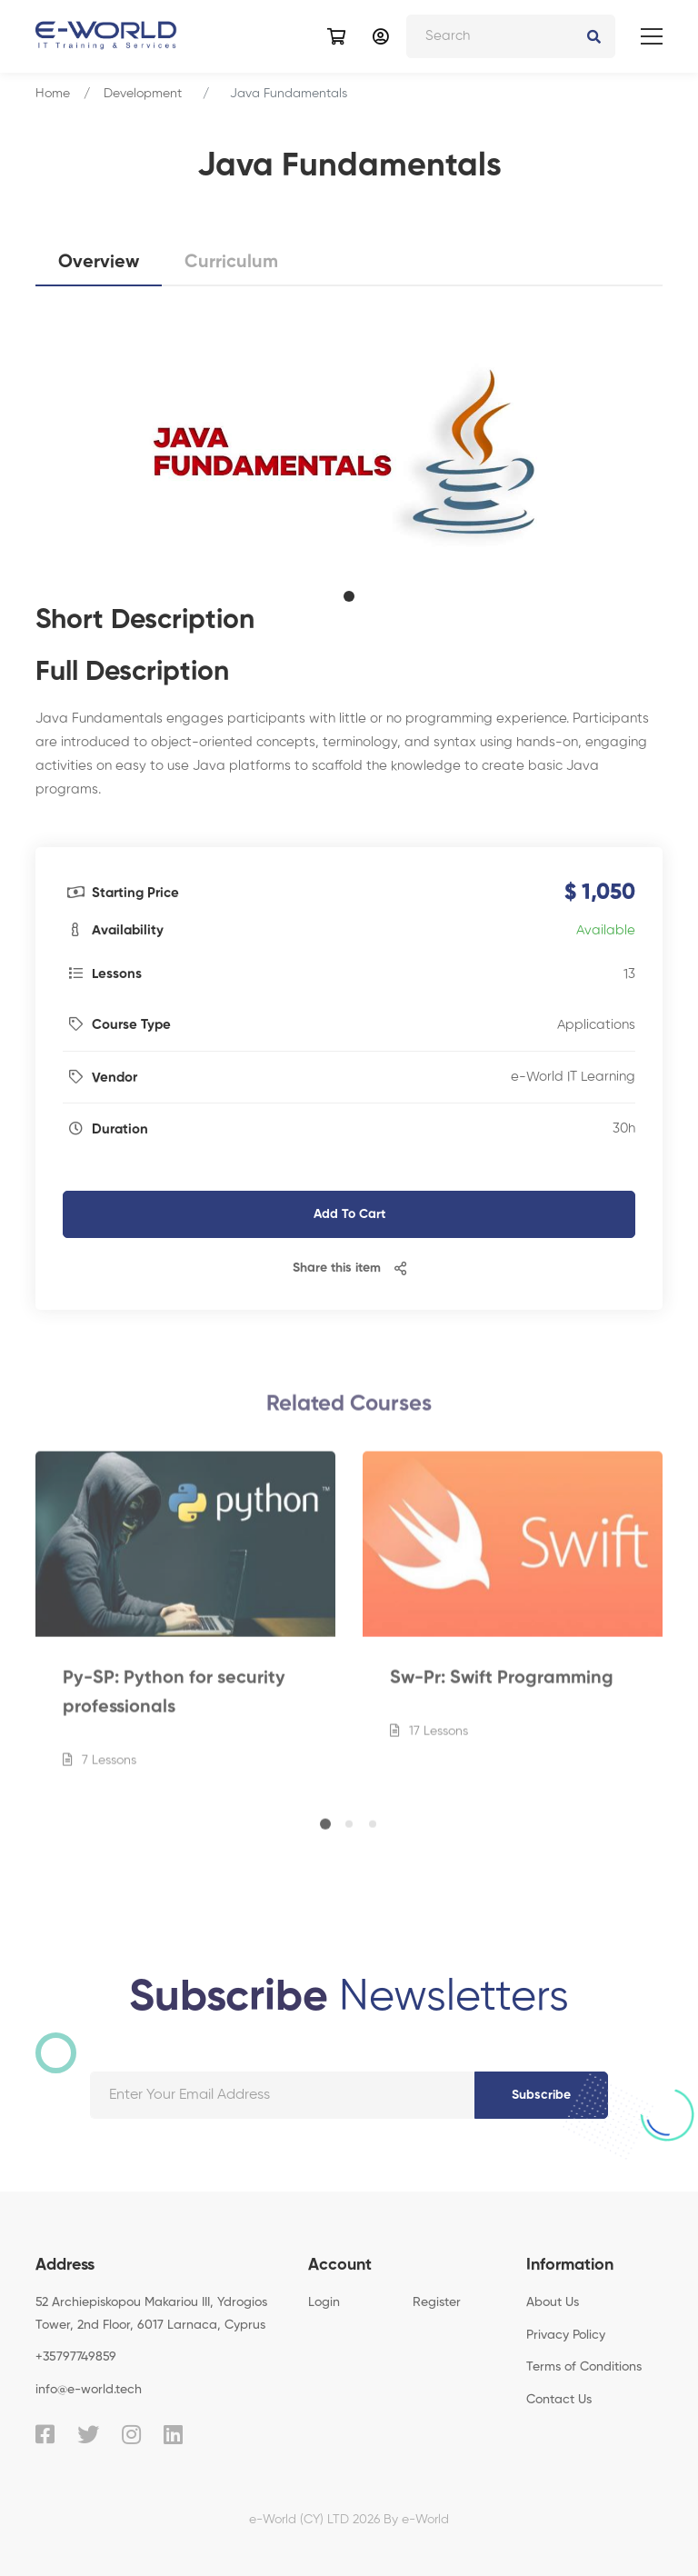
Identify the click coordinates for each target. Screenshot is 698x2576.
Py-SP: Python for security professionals (174, 1700)
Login (324, 2302)
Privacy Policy (565, 2335)
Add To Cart (349, 1214)
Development (143, 93)
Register (437, 2302)
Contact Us (559, 2399)
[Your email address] (282, 2095)
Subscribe (541, 2095)
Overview (98, 263)
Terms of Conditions (584, 2367)
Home (52, 93)
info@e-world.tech (88, 2389)
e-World (425, 2519)
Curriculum (231, 263)
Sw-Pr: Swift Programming (501, 1686)
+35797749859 (75, 2357)
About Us (552, 2302)
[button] (349, 596)
